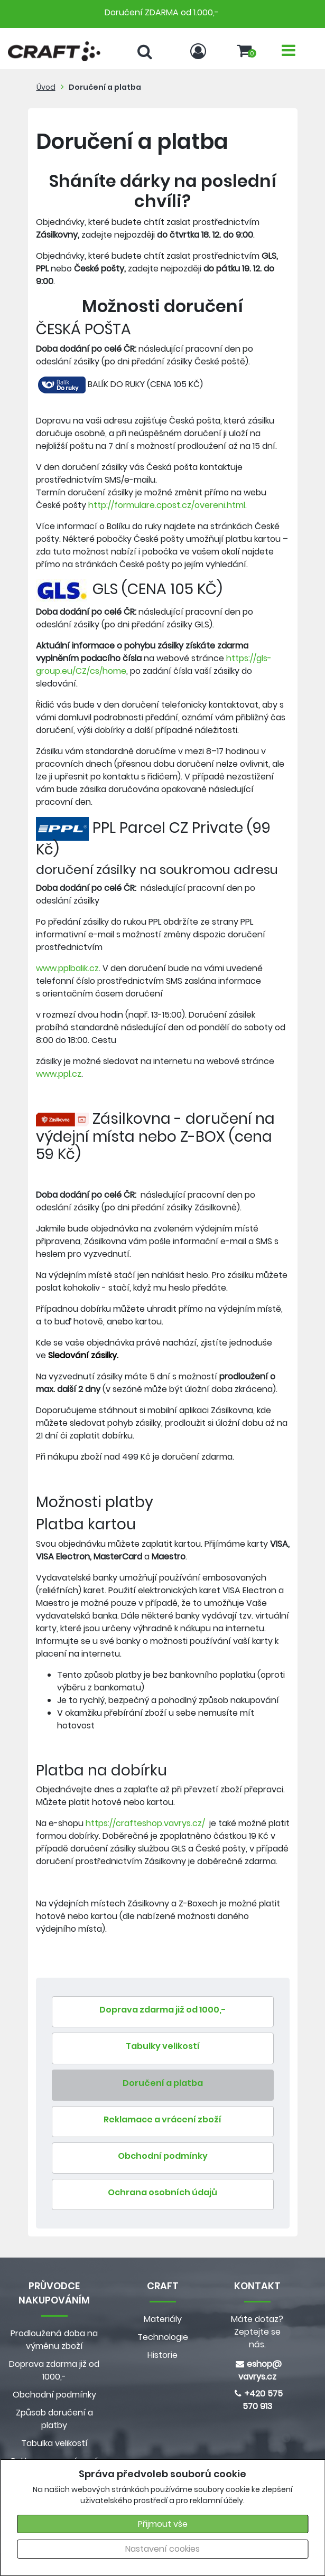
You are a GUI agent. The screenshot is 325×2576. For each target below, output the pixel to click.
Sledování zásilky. (83, 1355)
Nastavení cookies (162, 2549)
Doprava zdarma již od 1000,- (54, 2370)
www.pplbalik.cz (67, 968)
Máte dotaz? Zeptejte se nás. (257, 2332)
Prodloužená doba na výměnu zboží (54, 2339)
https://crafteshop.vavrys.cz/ (146, 1823)
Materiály (163, 2319)
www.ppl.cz (58, 1074)
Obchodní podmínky (54, 2395)
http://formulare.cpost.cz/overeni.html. (167, 505)
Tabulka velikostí (54, 2443)
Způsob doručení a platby (54, 2418)
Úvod (45, 87)
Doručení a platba (105, 87)
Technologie (162, 2337)
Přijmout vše (163, 2524)
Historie (162, 2355)
